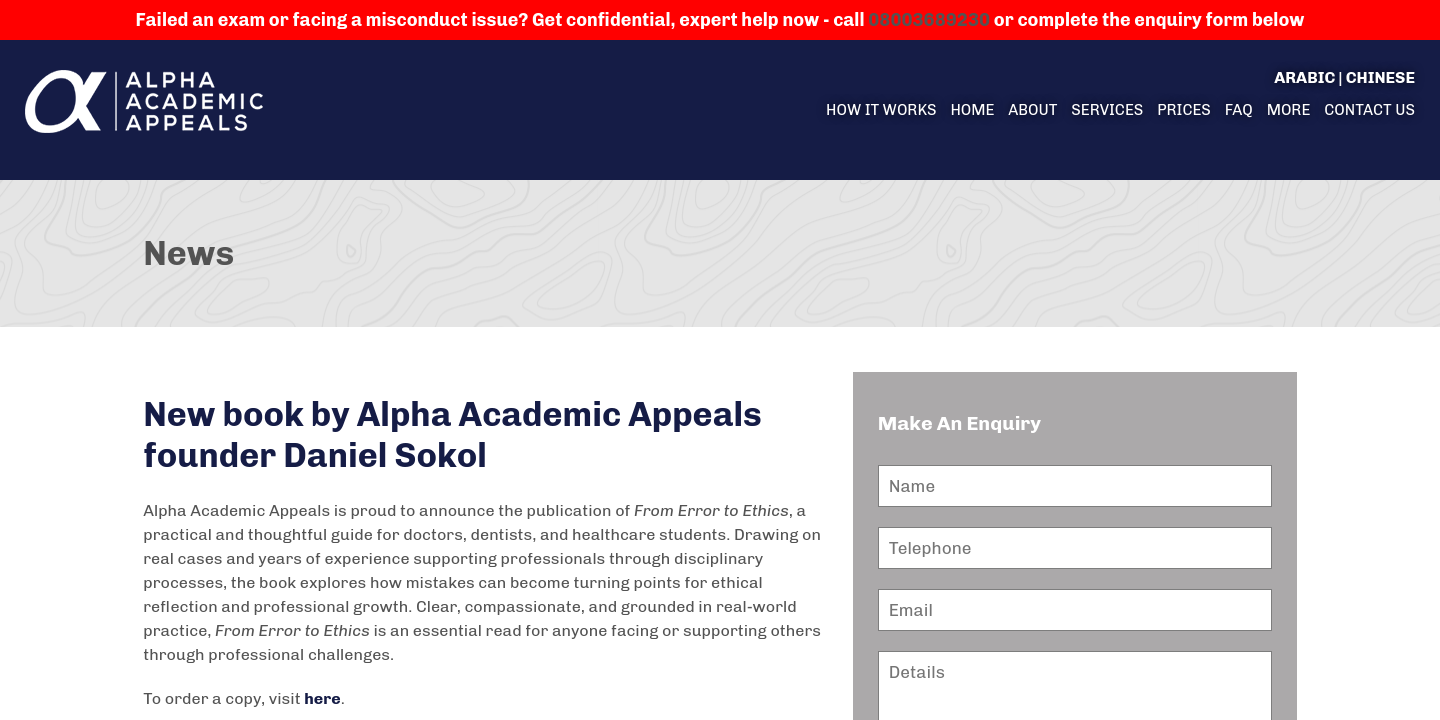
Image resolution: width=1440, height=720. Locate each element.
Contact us (1369, 110)
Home (972, 110)
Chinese (1380, 77)
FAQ (1239, 110)
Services (1107, 110)
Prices (1184, 110)
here (322, 698)
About (1032, 110)
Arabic (1304, 77)
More (1289, 110)
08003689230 (929, 20)
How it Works (881, 110)
